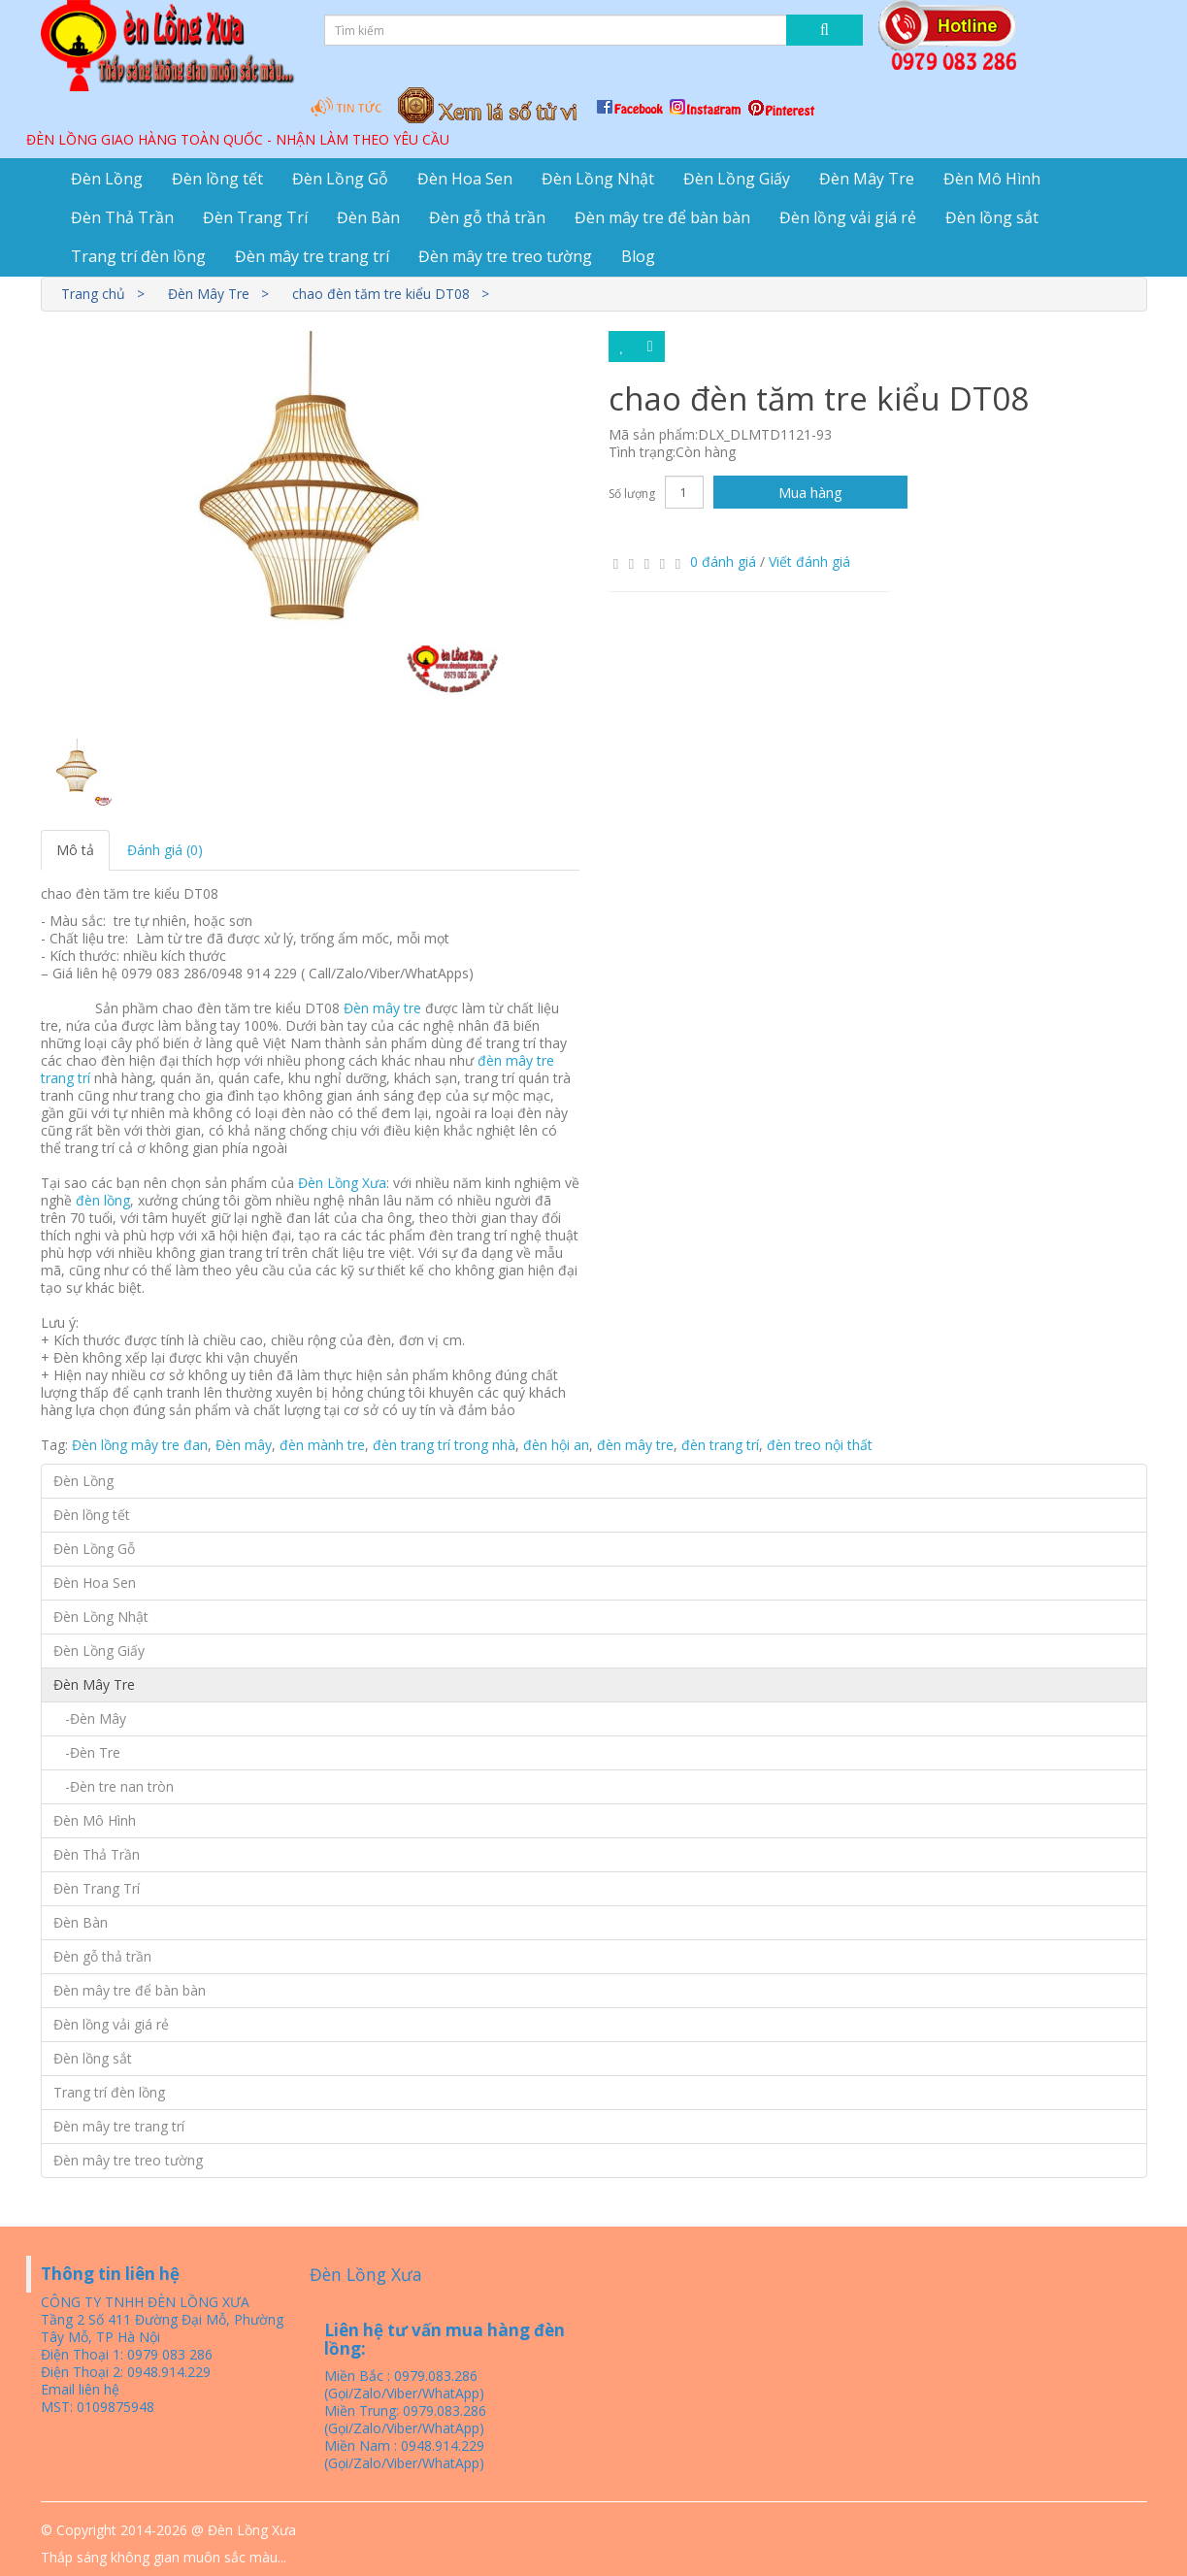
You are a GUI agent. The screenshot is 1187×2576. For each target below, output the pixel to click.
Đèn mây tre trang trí (312, 256)
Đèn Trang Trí (255, 217)
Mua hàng (810, 492)
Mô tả (75, 850)
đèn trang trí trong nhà (444, 1445)
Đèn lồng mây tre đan (140, 1445)
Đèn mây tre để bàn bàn (662, 217)
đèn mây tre (635, 1445)
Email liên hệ (80, 2389)
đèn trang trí (720, 1445)
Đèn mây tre (382, 1008)
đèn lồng (103, 1200)
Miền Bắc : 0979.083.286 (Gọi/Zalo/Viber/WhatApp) (404, 2384)
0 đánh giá (723, 561)
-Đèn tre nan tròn (113, 1786)
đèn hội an (556, 1445)
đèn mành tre (322, 1445)
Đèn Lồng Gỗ (340, 178)
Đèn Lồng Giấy (736, 178)
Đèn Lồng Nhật (598, 178)
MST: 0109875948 (97, 2406)
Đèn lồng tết (217, 178)
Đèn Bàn (368, 217)
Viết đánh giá (809, 561)
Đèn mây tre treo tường (505, 256)
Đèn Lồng (107, 178)
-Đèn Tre (86, 1752)
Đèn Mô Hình (991, 178)
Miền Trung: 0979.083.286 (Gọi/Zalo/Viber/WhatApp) (405, 2419)
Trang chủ (93, 293)
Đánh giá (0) (165, 850)
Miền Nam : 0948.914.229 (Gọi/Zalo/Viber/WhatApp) (404, 2454)
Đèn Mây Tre (866, 178)
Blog (638, 256)
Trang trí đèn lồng (138, 256)
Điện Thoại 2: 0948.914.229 (126, 2371)
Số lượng (632, 493)
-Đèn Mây (89, 1718)
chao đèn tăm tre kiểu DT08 (381, 293)
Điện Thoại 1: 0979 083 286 (127, 2354)
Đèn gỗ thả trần (487, 217)
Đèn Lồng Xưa (342, 1182)
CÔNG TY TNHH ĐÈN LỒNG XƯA (145, 2302)
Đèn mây (243, 1445)
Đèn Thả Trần (122, 217)
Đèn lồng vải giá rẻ (847, 217)
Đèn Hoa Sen (464, 178)
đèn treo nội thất (820, 1445)
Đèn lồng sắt (992, 217)
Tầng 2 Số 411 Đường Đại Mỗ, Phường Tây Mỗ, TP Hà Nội (162, 2328)
